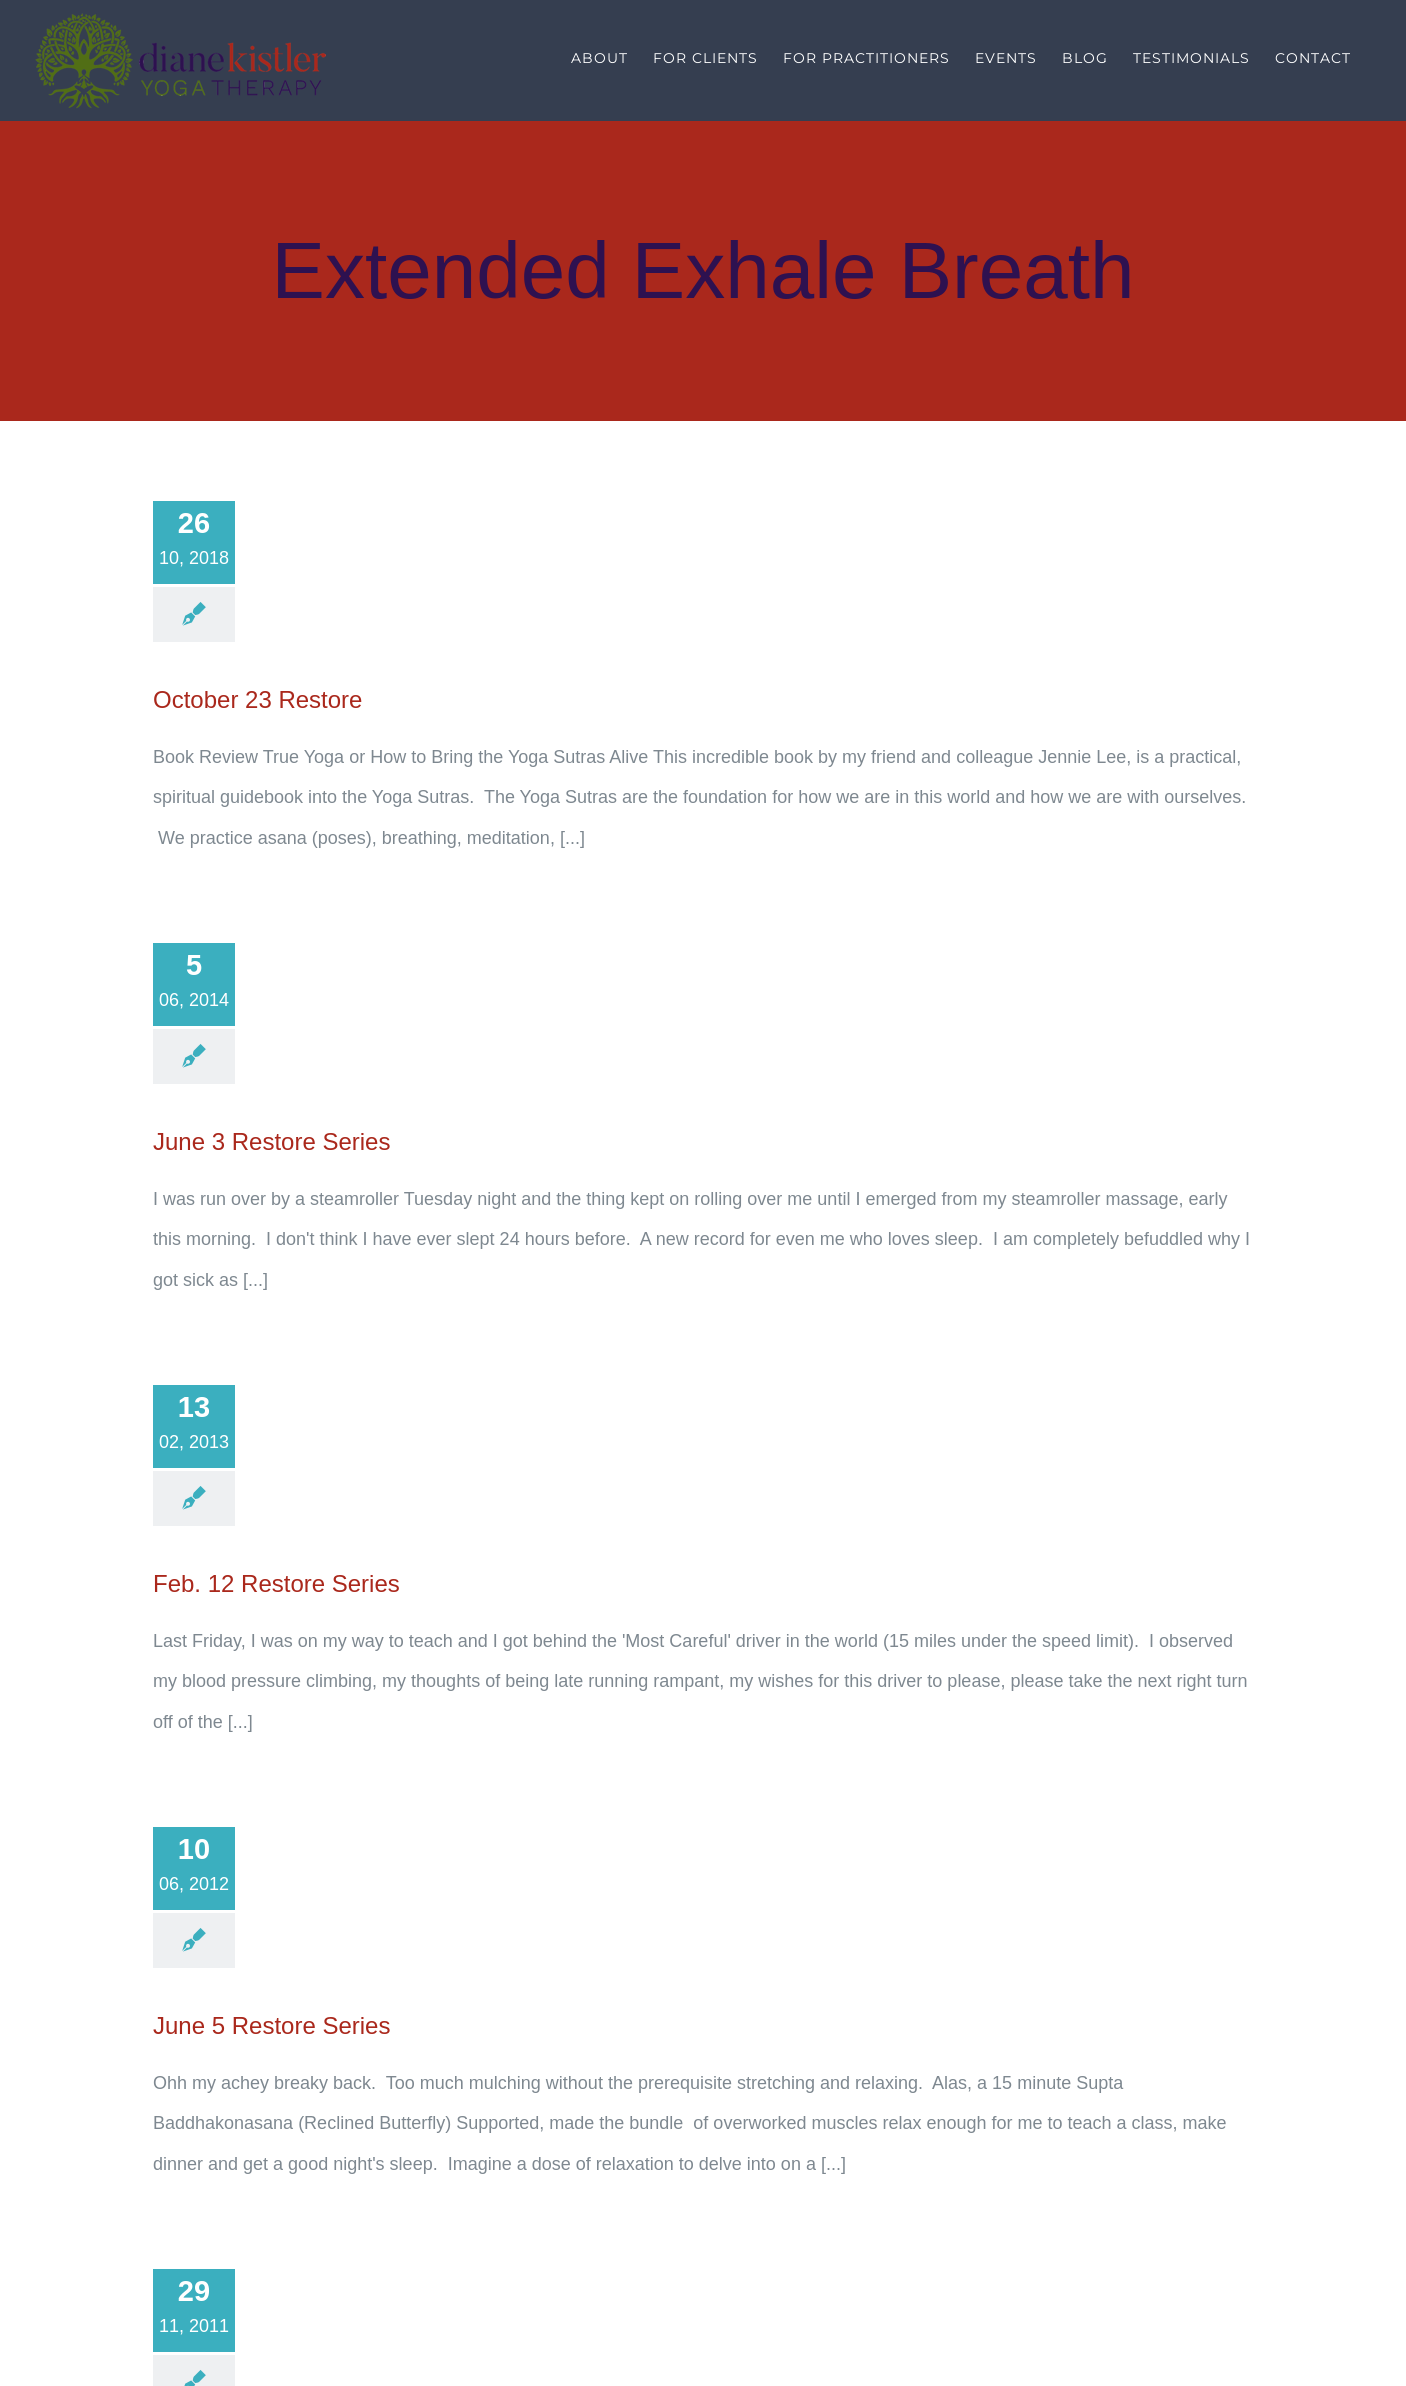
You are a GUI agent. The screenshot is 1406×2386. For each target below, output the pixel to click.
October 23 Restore (257, 699)
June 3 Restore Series (271, 1141)
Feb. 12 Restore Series (276, 1583)
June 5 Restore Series (271, 2025)
